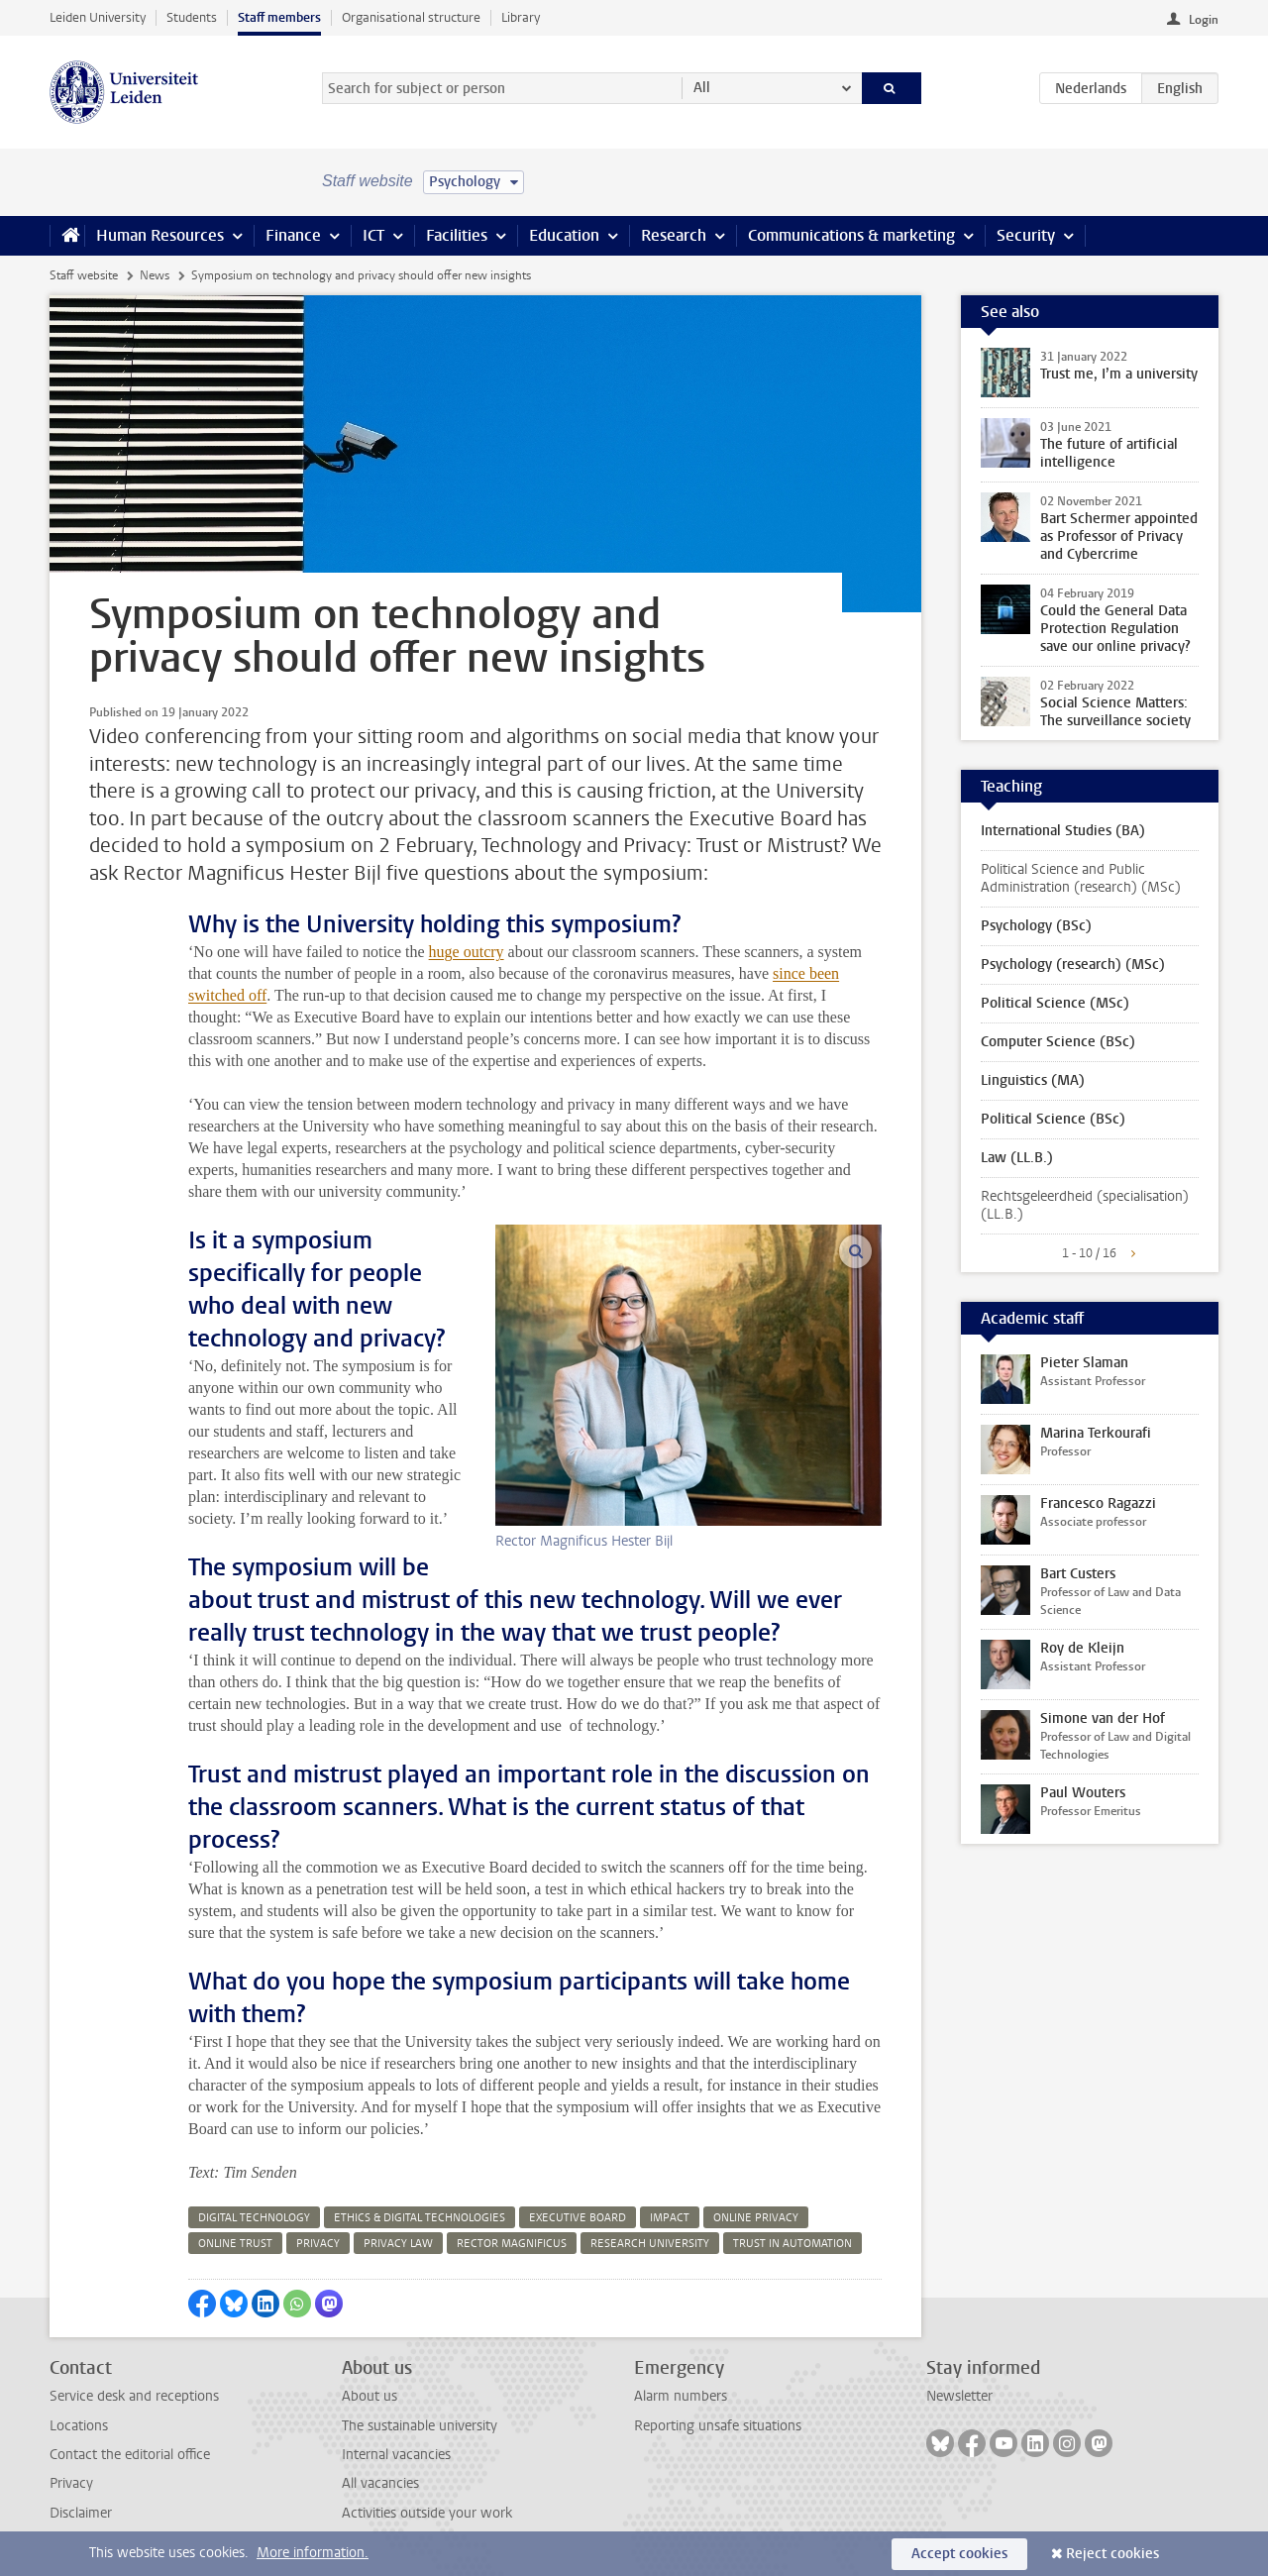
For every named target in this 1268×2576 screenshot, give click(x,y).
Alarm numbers (680, 2396)
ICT (373, 235)
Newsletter (959, 2396)
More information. (313, 2552)
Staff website (84, 275)
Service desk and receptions (134, 2396)
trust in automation (792, 2243)
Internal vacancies (396, 2454)
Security (1026, 235)
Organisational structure (411, 17)
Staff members (279, 17)
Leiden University (98, 17)
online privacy (755, 2217)
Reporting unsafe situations (717, 2425)
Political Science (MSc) (1055, 1003)
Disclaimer (81, 2513)
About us (369, 2396)
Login (1203, 20)
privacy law (398, 2243)
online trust (235, 2243)
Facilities (456, 235)
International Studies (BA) (1063, 830)
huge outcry (466, 951)
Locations (79, 2425)
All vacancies (380, 2483)
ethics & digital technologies (419, 2217)
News (154, 275)
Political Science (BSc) (1053, 1119)
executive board (577, 2217)
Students (191, 17)
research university (649, 2243)
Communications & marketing (851, 235)
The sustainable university (419, 2425)
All (701, 87)
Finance (293, 235)
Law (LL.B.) (1017, 1157)
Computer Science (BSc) (1058, 1041)
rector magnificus (512, 2243)
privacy (318, 2243)
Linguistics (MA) (1033, 1080)
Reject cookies (1112, 2553)
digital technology (254, 2217)
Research (673, 235)
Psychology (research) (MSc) (1073, 964)
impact (669, 2217)
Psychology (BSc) (1036, 925)
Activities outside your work (427, 2513)
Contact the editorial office (130, 2454)
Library (520, 17)
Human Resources (160, 235)
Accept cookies (959, 2553)
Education (564, 235)
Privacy (71, 2483)
